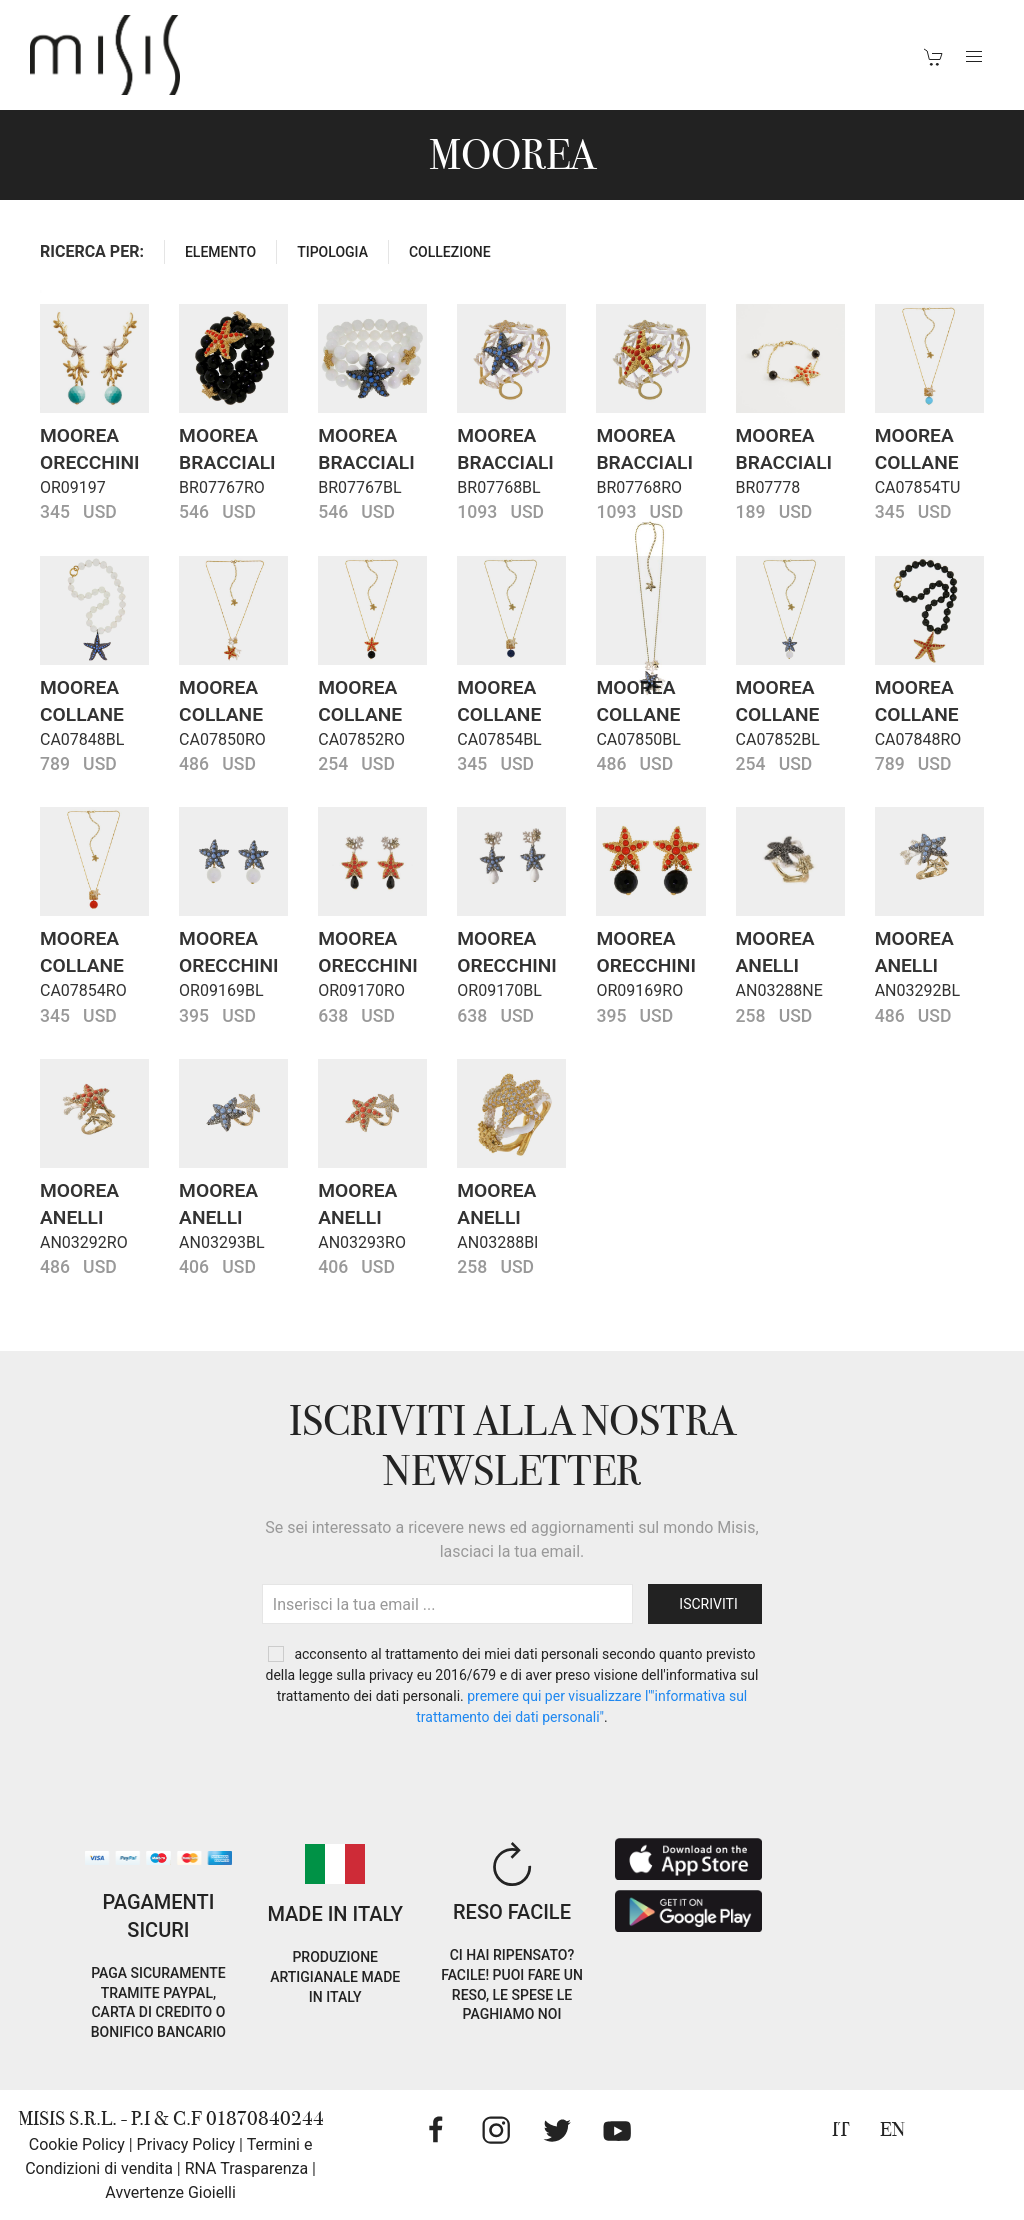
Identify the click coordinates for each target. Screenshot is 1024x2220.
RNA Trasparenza (246, 2168)
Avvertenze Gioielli (170, 2192)
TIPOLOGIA (332, 252)
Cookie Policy (77, 2144)
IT (841, 2129)
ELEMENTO (220, 252)
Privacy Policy (186, 2144)
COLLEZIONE (450, 252)
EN (892, 2129)
